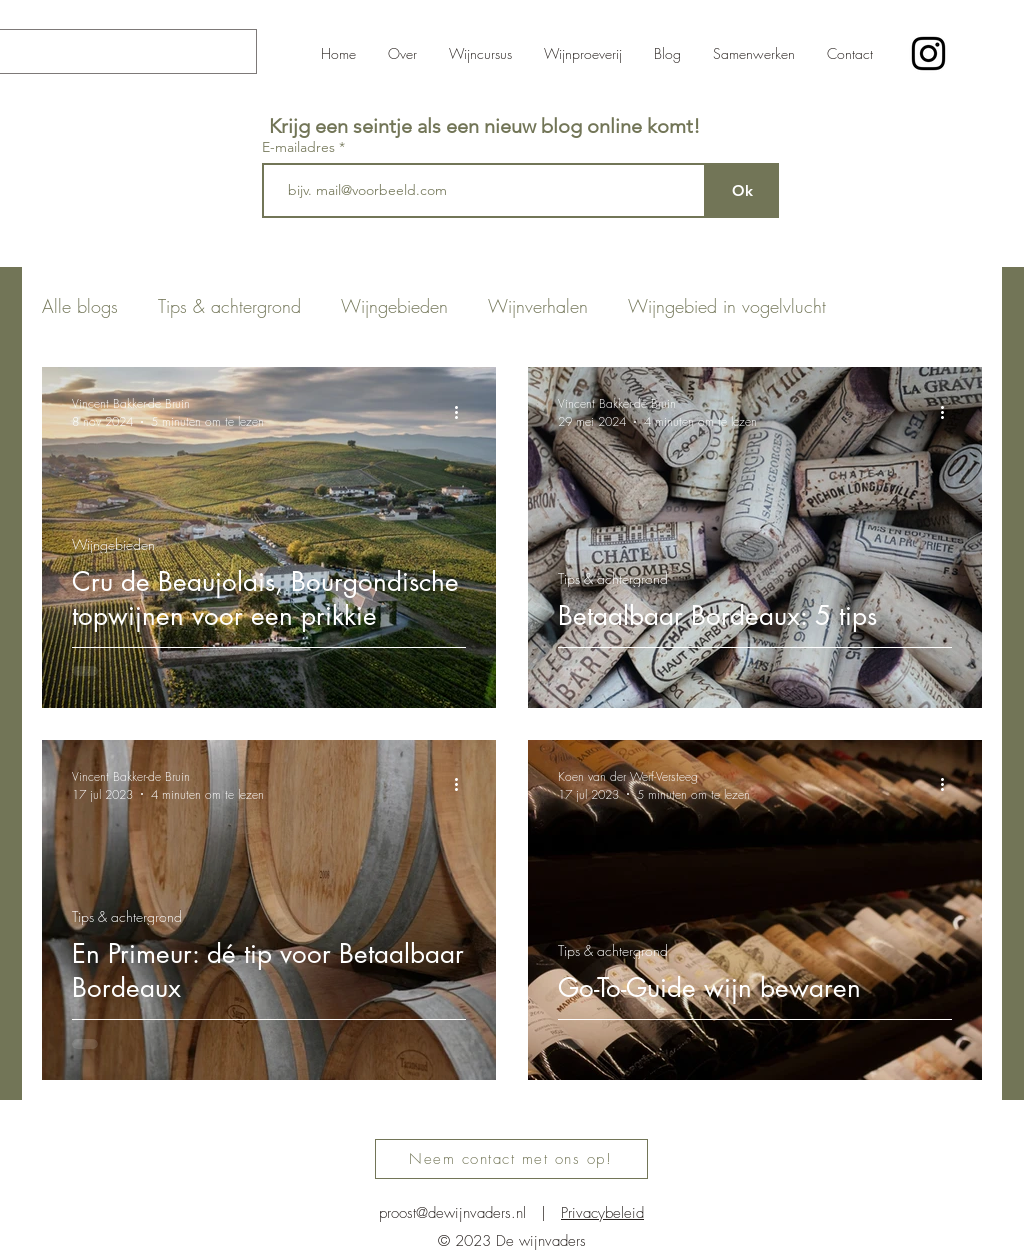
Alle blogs (80, 306)
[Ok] (742, 190)
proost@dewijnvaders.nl (452, 1213)
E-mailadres (300, 147)
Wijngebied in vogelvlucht (727, 306)
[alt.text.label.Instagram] (928, 53)
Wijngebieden (394, 306)
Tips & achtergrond (229, 306)
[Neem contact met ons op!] (511, 1159)
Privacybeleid (602, 1213)
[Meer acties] (463, 412)
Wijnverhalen (538, 306)
